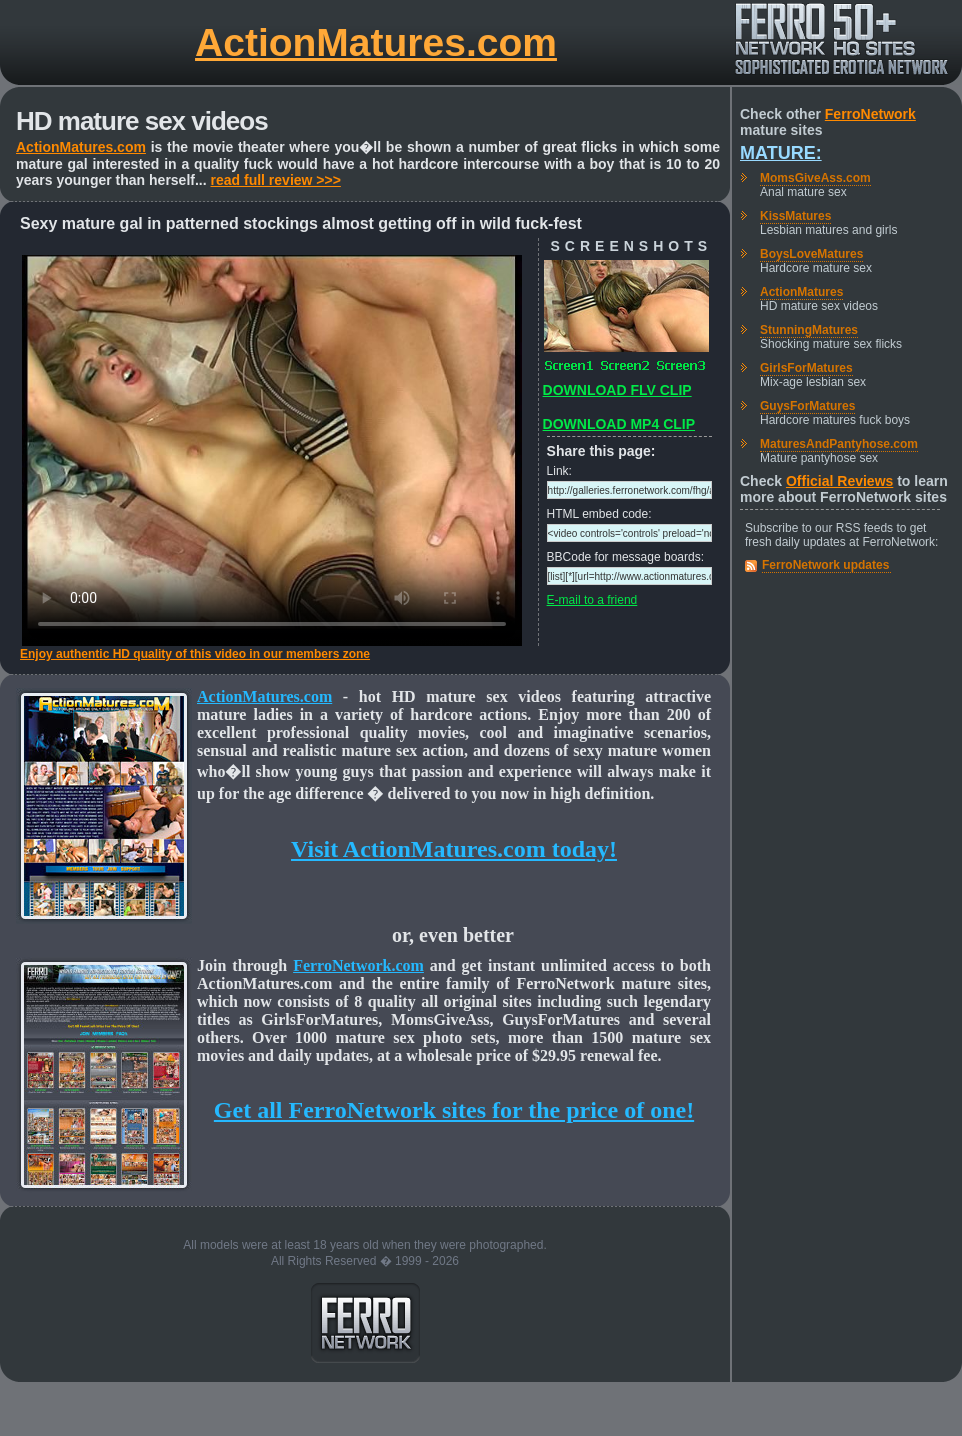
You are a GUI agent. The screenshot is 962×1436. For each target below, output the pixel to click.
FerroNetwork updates (825, 565)
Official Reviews (839, 481)
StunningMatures (809, 330)
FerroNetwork (870, 114)
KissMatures (795, 216)
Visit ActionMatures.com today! (454, 849)
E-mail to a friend (592, 600)
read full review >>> (276, 180)
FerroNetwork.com (358, 965)
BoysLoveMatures (811, 254)
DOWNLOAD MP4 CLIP (619, 424)
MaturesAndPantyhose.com (839, 444)
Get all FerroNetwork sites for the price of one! (454, 1110)
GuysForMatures (807, 406)
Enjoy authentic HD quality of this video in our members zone (195, 654)
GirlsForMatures (806, 368)
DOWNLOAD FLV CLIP (617, 390)
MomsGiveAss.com (815, 178)
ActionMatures (801, 292)
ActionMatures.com (376, 42)
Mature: (781, 153)
